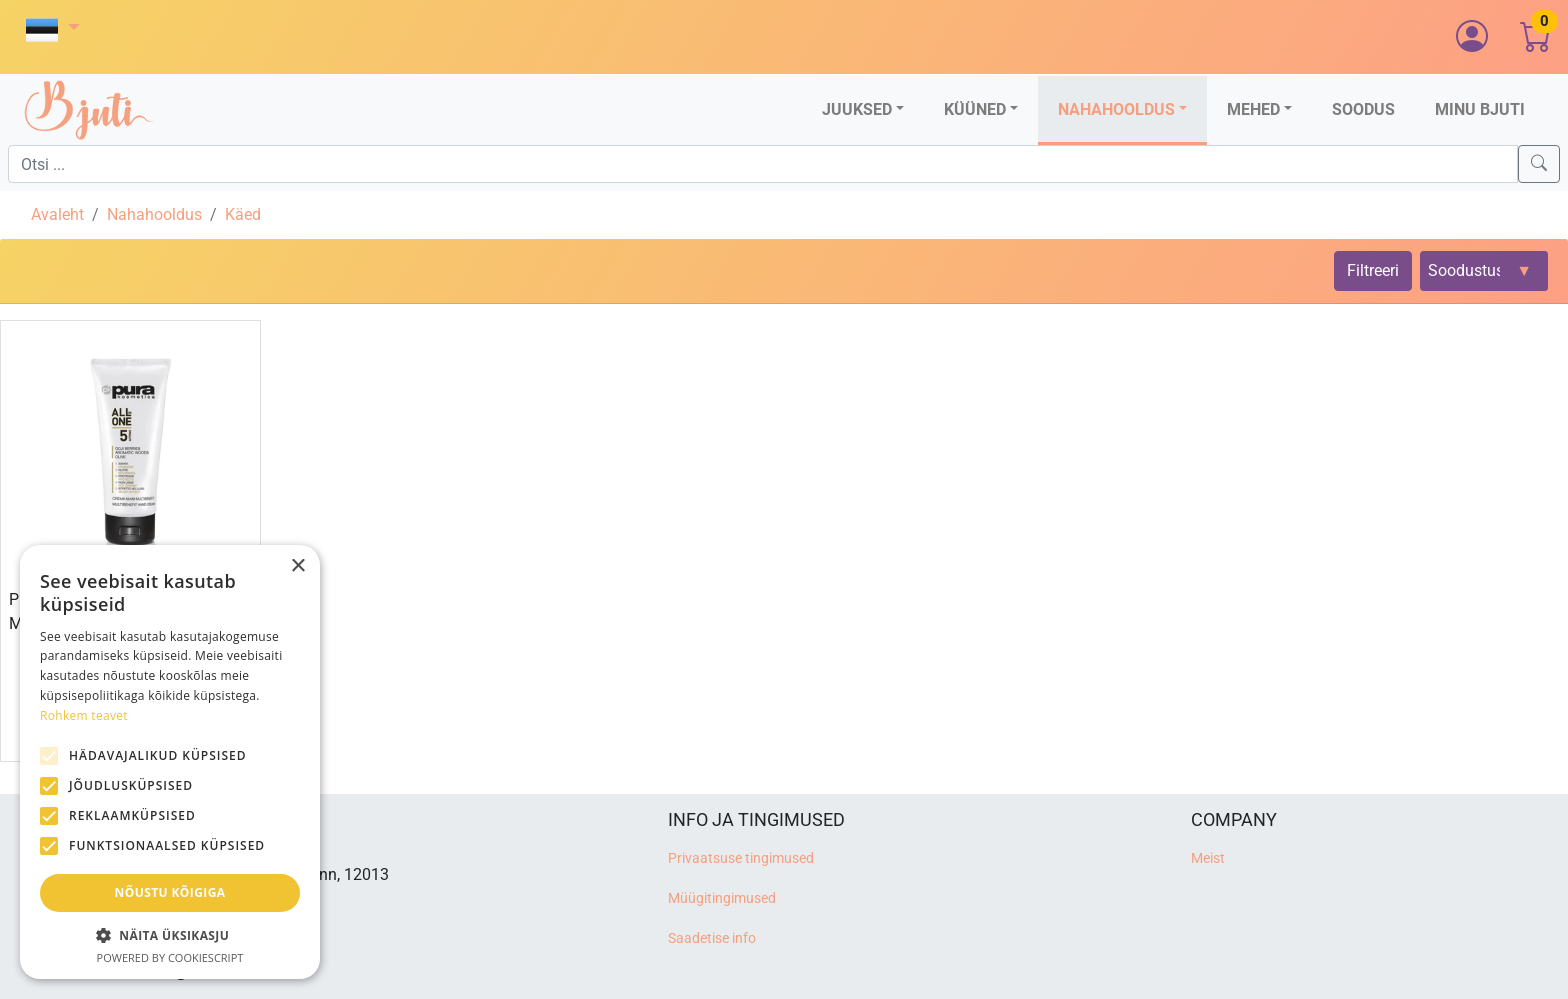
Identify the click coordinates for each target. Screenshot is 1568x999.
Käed (243, 214)
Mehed (1253, 109)
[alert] (170, 762)
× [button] (297, 566)
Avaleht (57, 214)
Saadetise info (712, 938)
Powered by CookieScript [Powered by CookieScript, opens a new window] (170, 957)
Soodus (1363, 109)
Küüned (975, 109)
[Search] (1539, 164)
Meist (1208, 858)
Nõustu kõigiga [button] (170, 892)
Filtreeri (1373, 270)
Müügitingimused (722, 898)
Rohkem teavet (84, 715)
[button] (53, 29)
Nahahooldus (1116, 109)
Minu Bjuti (1480, 109)
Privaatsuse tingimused (741, 858)
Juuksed (857, 109)
